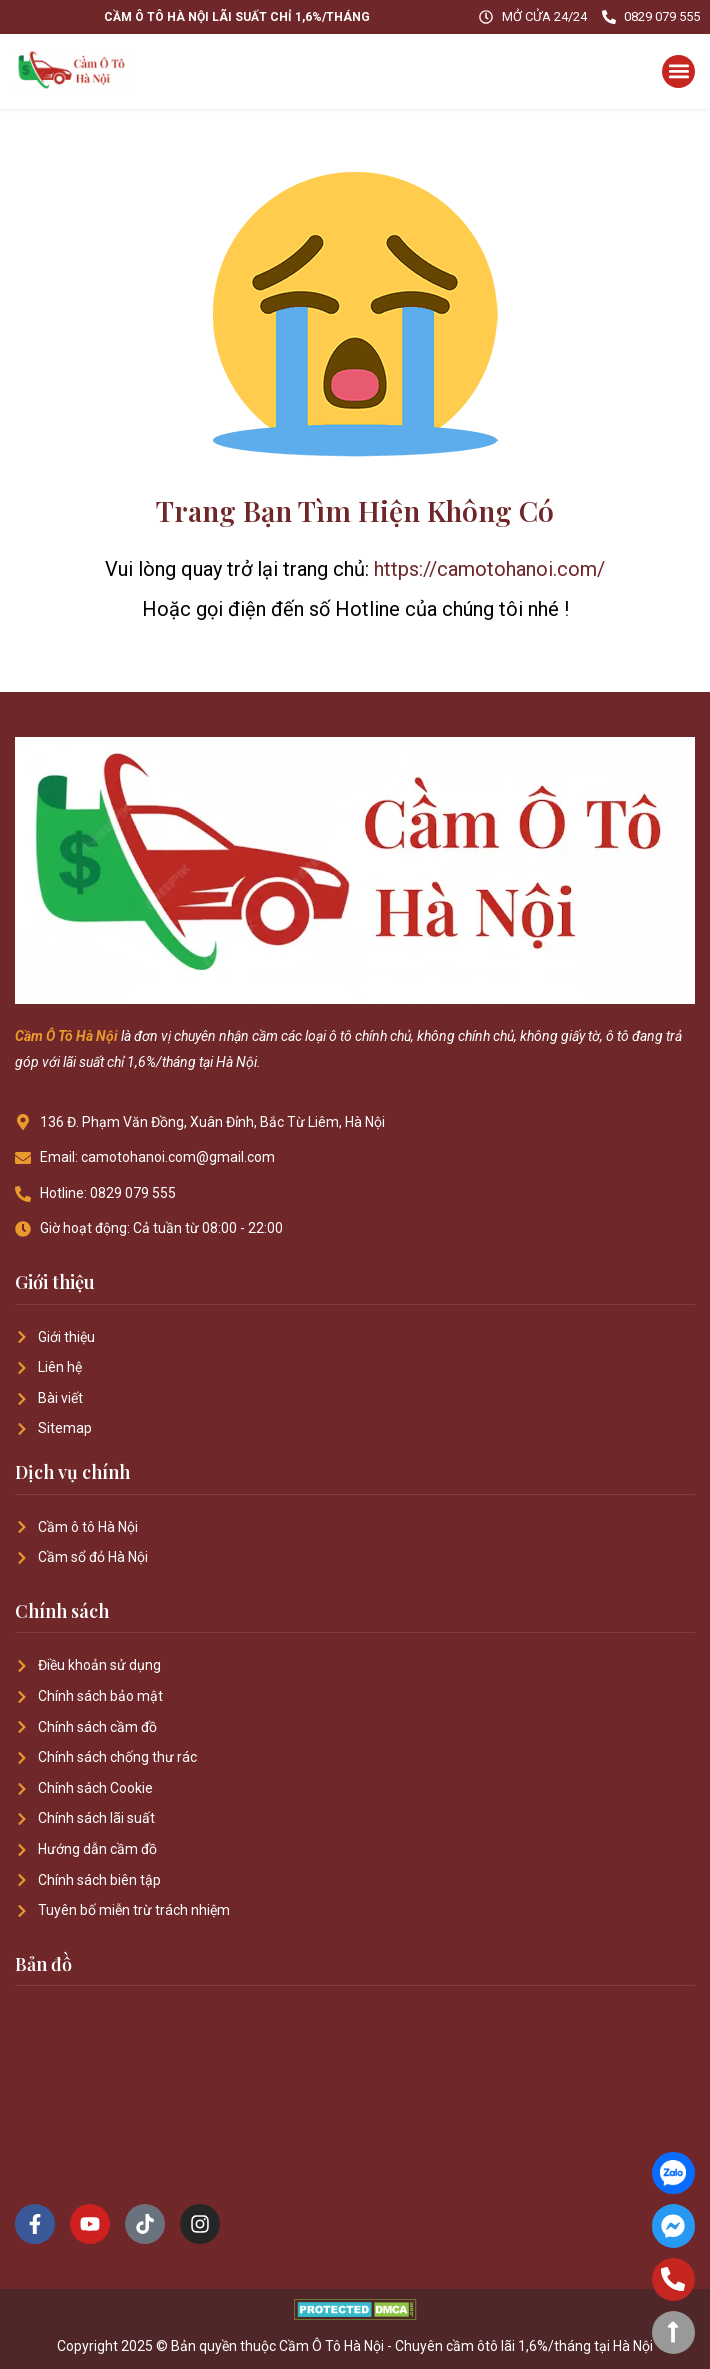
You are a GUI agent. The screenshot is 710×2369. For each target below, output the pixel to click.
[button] (678, 71)
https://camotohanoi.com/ (489, 569)
